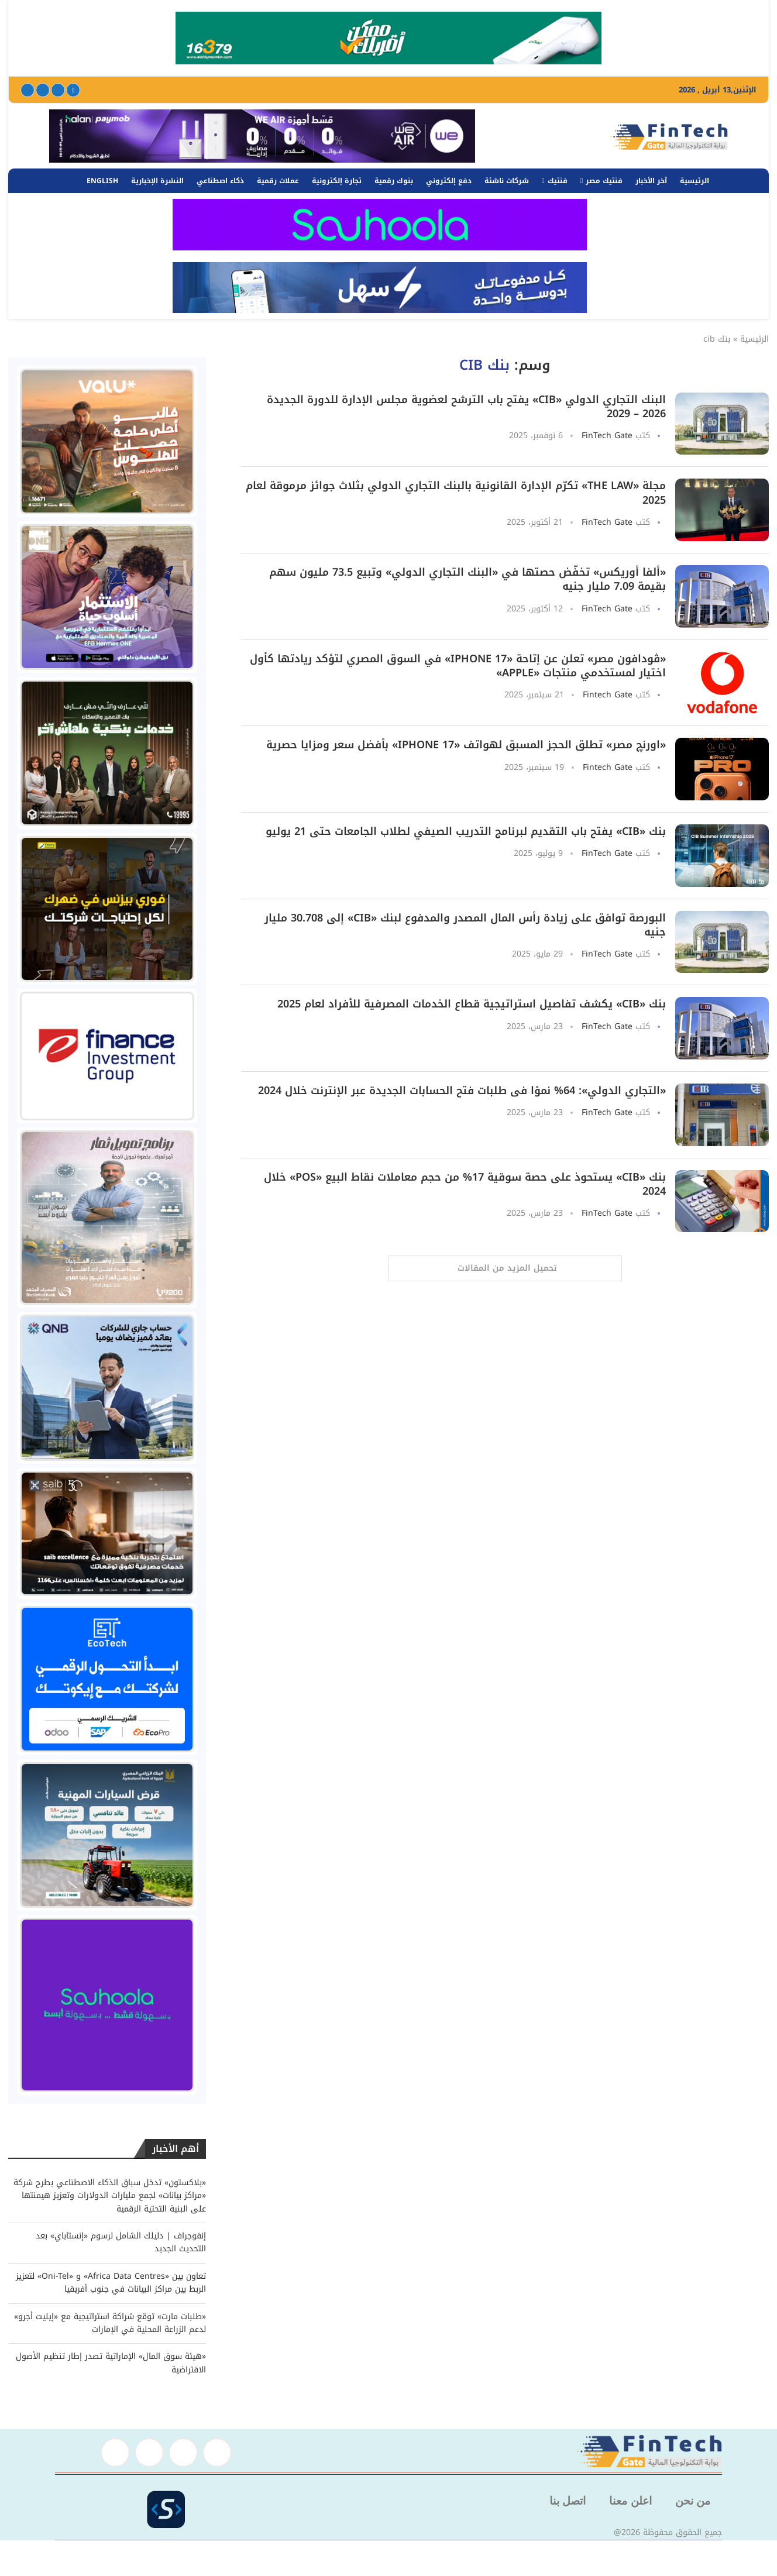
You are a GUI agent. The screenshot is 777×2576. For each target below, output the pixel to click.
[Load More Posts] (505, 1268)
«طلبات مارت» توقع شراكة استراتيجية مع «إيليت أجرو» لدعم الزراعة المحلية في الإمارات (110, 2323)
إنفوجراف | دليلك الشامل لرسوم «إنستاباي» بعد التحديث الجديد (121, 2242)
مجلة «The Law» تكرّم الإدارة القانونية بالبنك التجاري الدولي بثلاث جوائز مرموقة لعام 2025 (456, 493)
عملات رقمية (278, 180)
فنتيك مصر (604, 180)
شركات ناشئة (506, 180)
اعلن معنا (630, 2501)
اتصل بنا (567, 2501)
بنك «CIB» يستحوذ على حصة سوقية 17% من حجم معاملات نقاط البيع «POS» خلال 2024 (465, 1184)
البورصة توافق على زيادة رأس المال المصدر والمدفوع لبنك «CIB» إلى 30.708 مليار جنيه (465, 925)
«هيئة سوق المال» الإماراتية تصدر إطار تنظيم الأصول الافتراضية (111, 2362)
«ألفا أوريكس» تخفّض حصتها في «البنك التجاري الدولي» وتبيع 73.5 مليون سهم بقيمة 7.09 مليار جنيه (467, 579)
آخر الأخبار (651, 180)
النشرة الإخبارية (157, 180)
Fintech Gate (607, 695)
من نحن (692, 2501)
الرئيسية (694, 180)
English (102, 180)
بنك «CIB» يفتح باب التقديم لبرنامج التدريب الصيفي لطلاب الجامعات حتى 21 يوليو (466, 831)
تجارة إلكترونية (337, 180)
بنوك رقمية (393, 180)
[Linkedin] (43, 90)
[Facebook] (73, 90)
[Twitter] (58, 90)
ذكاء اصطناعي (220, 180)
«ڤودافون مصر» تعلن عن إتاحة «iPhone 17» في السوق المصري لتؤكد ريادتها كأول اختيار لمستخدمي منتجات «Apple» (458, 666)
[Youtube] (27, 90)
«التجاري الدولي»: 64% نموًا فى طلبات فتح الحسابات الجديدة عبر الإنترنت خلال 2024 (462, 1090)
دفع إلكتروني (449, 180)
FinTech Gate (607, 435)
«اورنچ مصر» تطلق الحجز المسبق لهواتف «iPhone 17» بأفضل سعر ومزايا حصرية (466, 745)
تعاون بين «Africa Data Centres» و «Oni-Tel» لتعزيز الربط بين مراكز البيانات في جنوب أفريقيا (111, 2282)
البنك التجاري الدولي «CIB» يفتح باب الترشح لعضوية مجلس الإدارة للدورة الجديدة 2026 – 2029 (466, 407)
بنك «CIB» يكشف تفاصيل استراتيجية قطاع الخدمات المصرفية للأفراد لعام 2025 (471, 1004)
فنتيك (558, 180)
